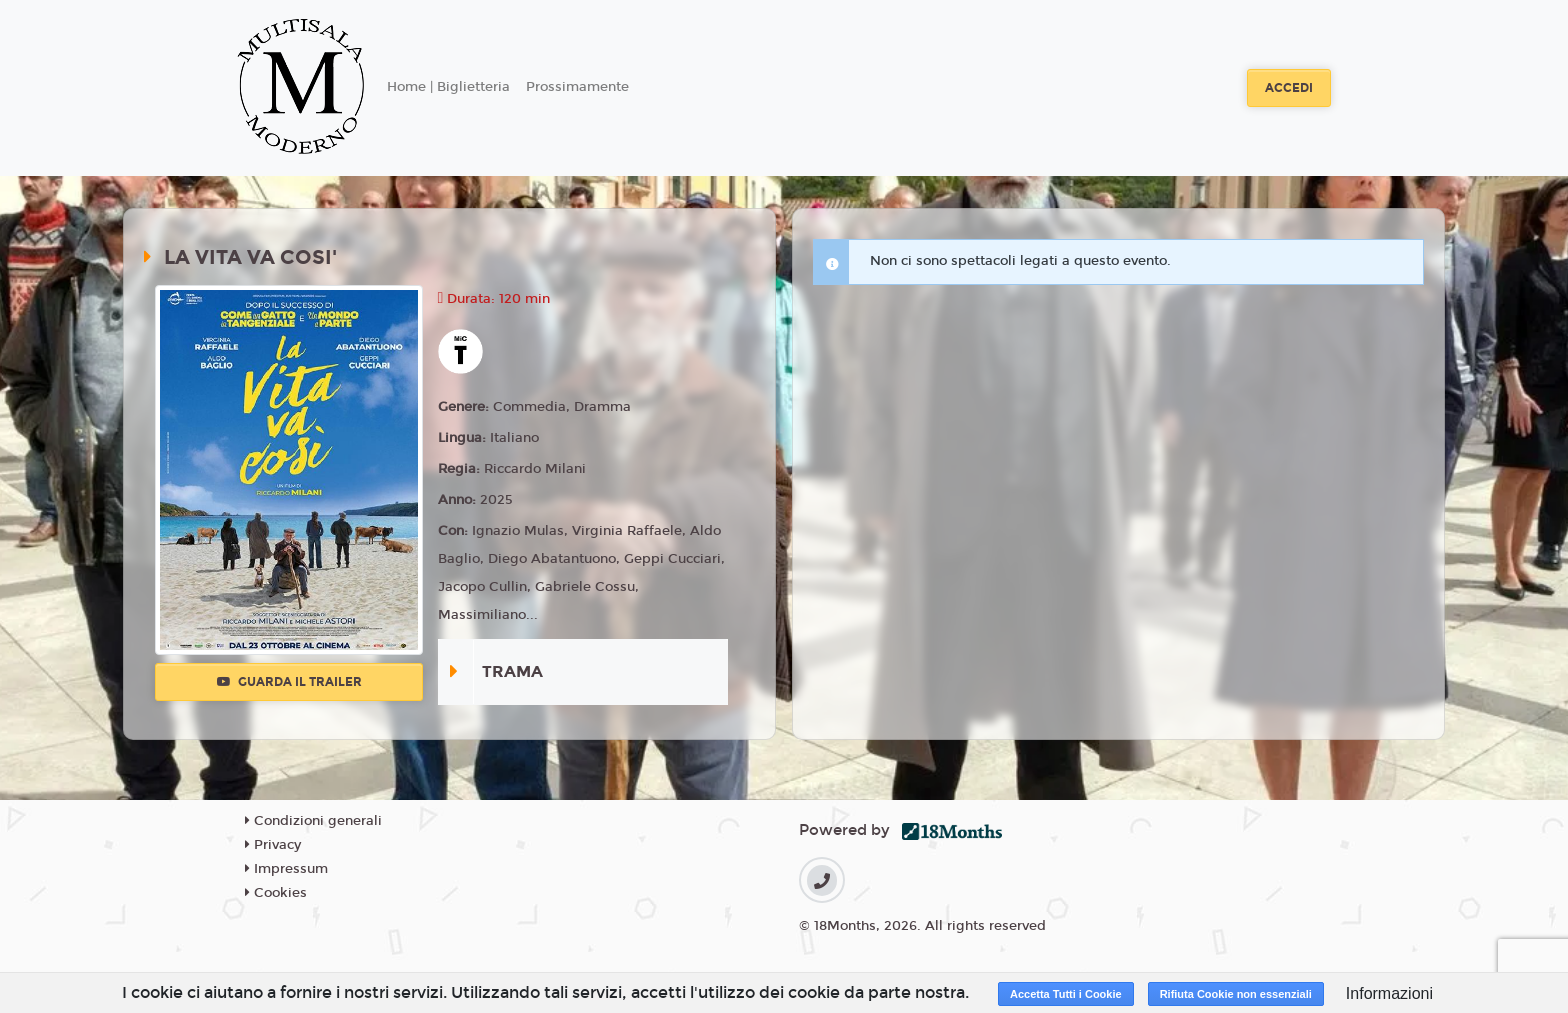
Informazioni (1389, 993)
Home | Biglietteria (448, 87)
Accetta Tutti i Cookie (1066, 994)
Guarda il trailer (289, 682)
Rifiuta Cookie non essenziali (1236, 994)
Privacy (273, 845)
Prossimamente (577, 87)
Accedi (1289, 88)
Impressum (286, 869)
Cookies (276, 893)
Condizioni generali (313, 821)
